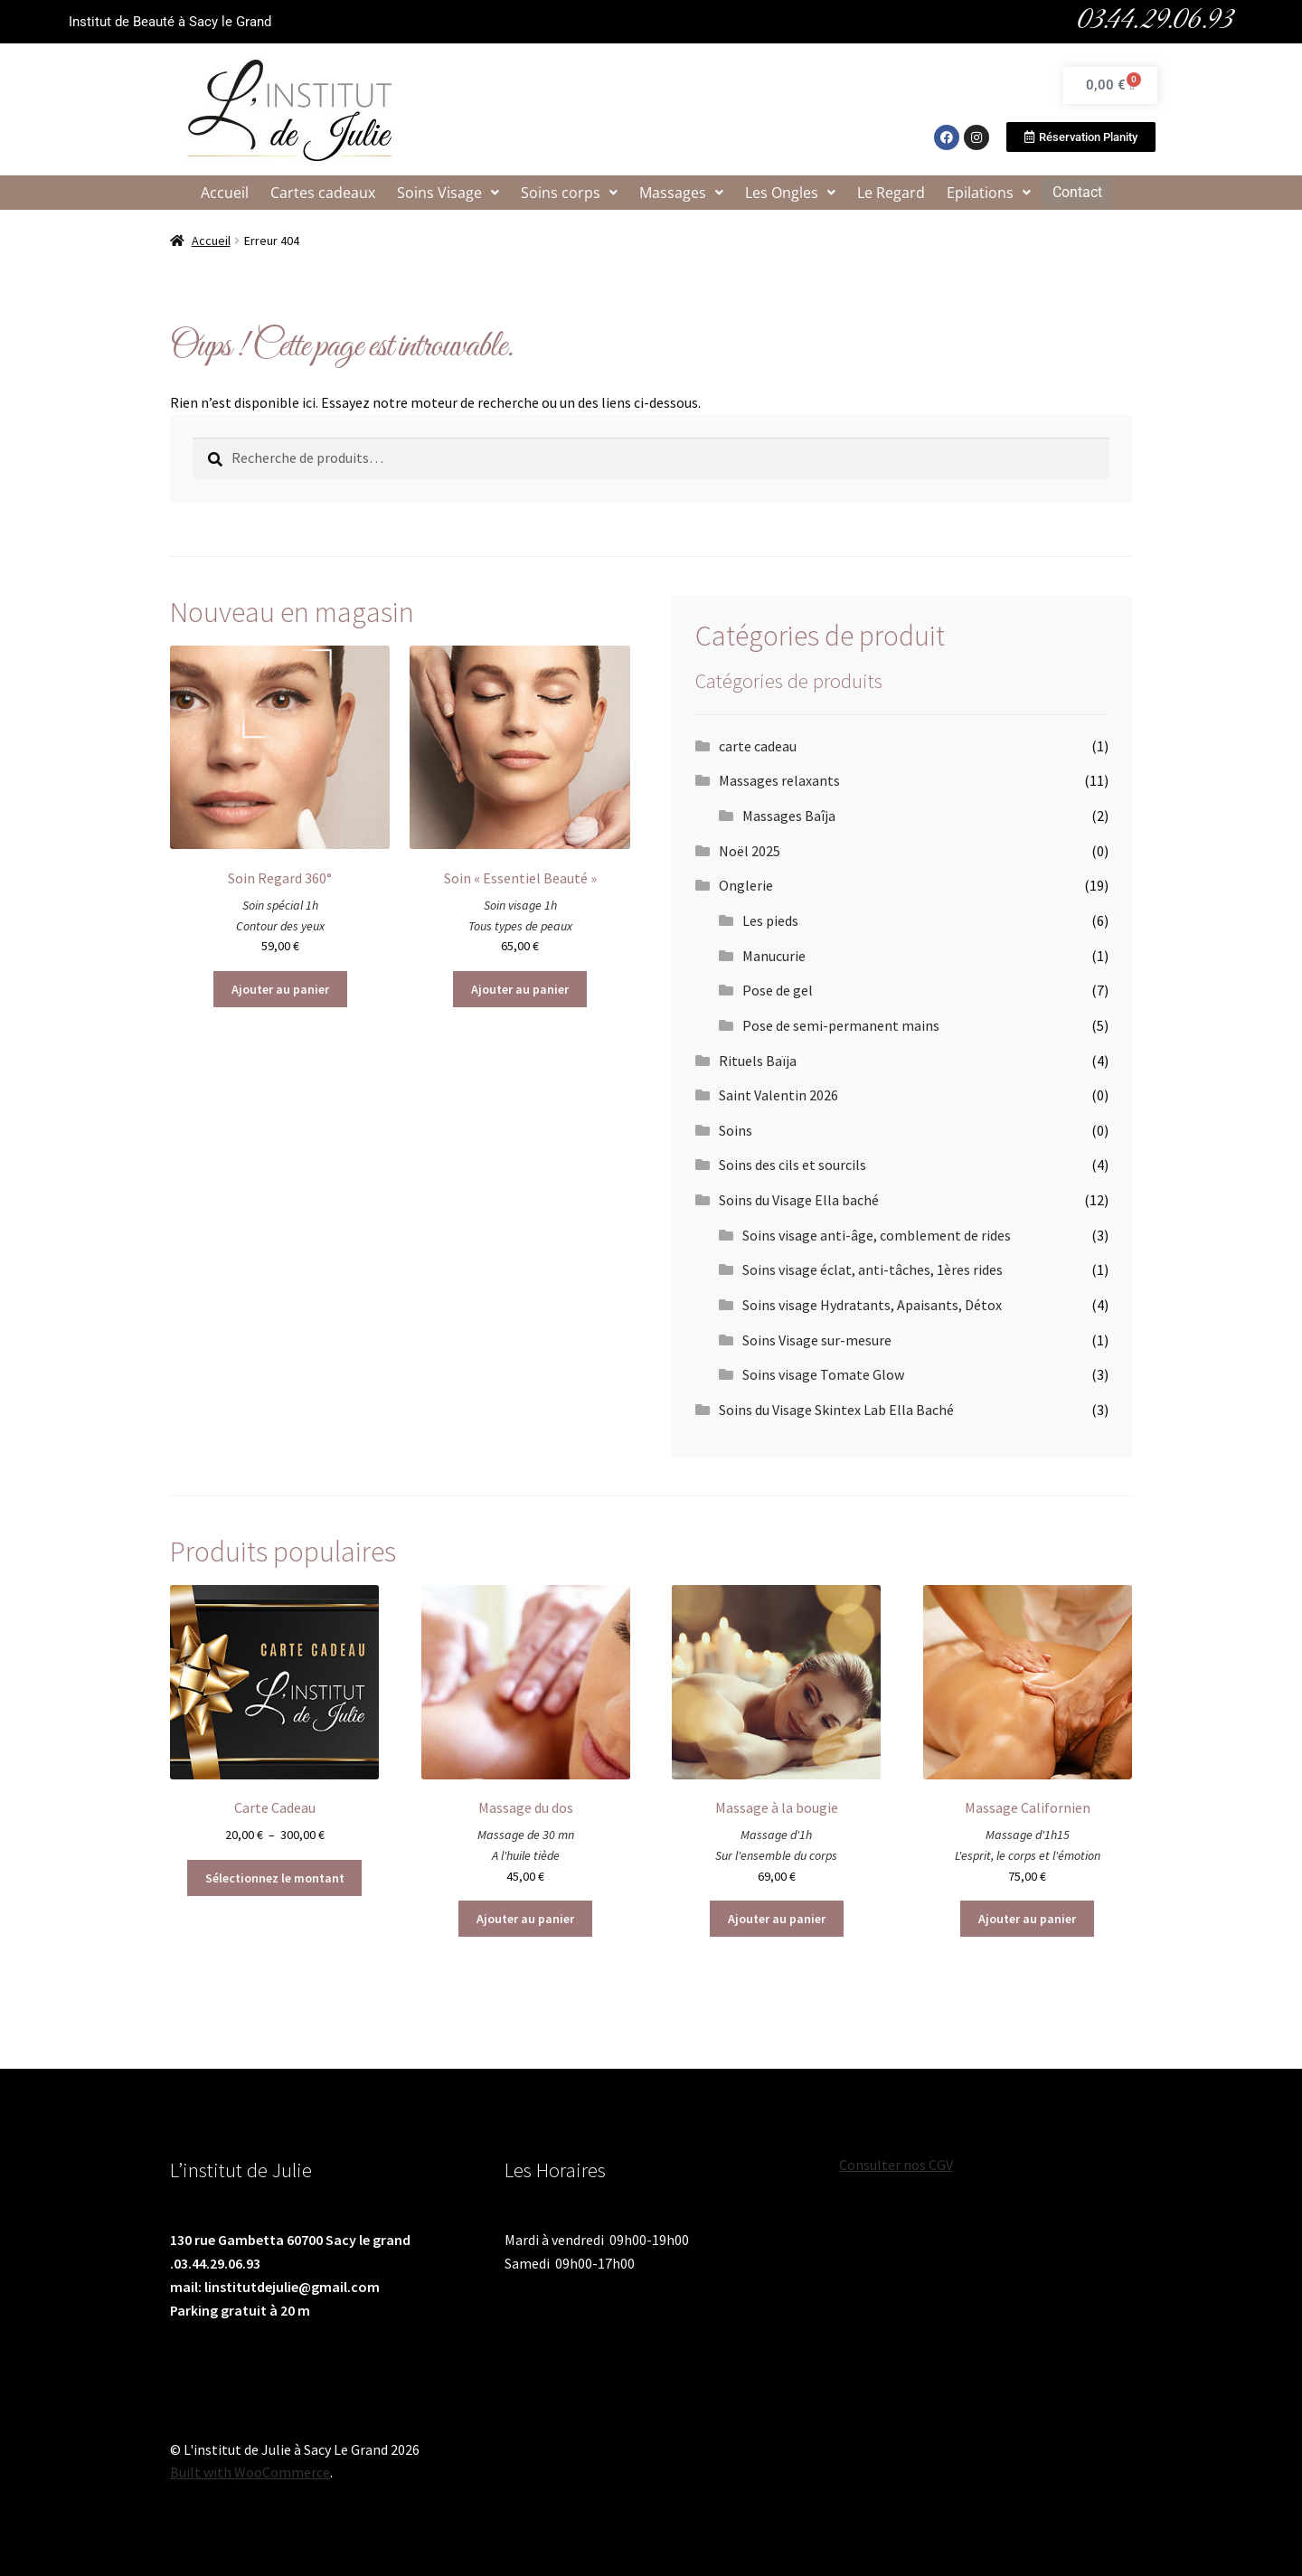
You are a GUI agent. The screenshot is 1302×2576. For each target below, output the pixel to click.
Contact (1077, 192)
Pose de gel (777, 990)
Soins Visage (449, 193)
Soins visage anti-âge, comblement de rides (876, 1235)
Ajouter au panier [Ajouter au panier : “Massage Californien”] (1027, 1919)
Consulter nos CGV (896, 2165)
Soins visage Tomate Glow (823, 1374)
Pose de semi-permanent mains (840, 1025)
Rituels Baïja (758, 1061)
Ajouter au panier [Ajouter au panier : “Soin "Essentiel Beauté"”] (520, 989)
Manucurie (774, 956)
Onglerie (746, 885)
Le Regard (892, 193)
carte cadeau (758, 746)
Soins (735, 1130)
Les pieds (770, 920)
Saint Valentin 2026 (778, 1095)
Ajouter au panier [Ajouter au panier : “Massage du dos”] (525, 1919)
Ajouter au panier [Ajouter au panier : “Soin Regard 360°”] (280, 989)
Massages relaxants (779, 780)
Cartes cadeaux (323, 193)
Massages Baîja (788, 816)
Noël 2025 (749, 851)
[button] (449, 192)
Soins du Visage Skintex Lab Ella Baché (836, 1410)
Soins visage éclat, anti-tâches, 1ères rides (872, 1269)
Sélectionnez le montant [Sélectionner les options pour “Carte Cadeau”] (274, 1878)
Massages (682, 193)
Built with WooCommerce (250, 2472)
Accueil (226, 193)
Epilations (990, 193)
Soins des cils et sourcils (792, 1165)
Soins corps (570, 193)
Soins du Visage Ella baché (799, 1200)
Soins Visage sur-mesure (817, 1340)
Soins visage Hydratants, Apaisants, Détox (872, 1305)
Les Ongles (791, 193)
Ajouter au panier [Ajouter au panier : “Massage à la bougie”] (777, 1919)
